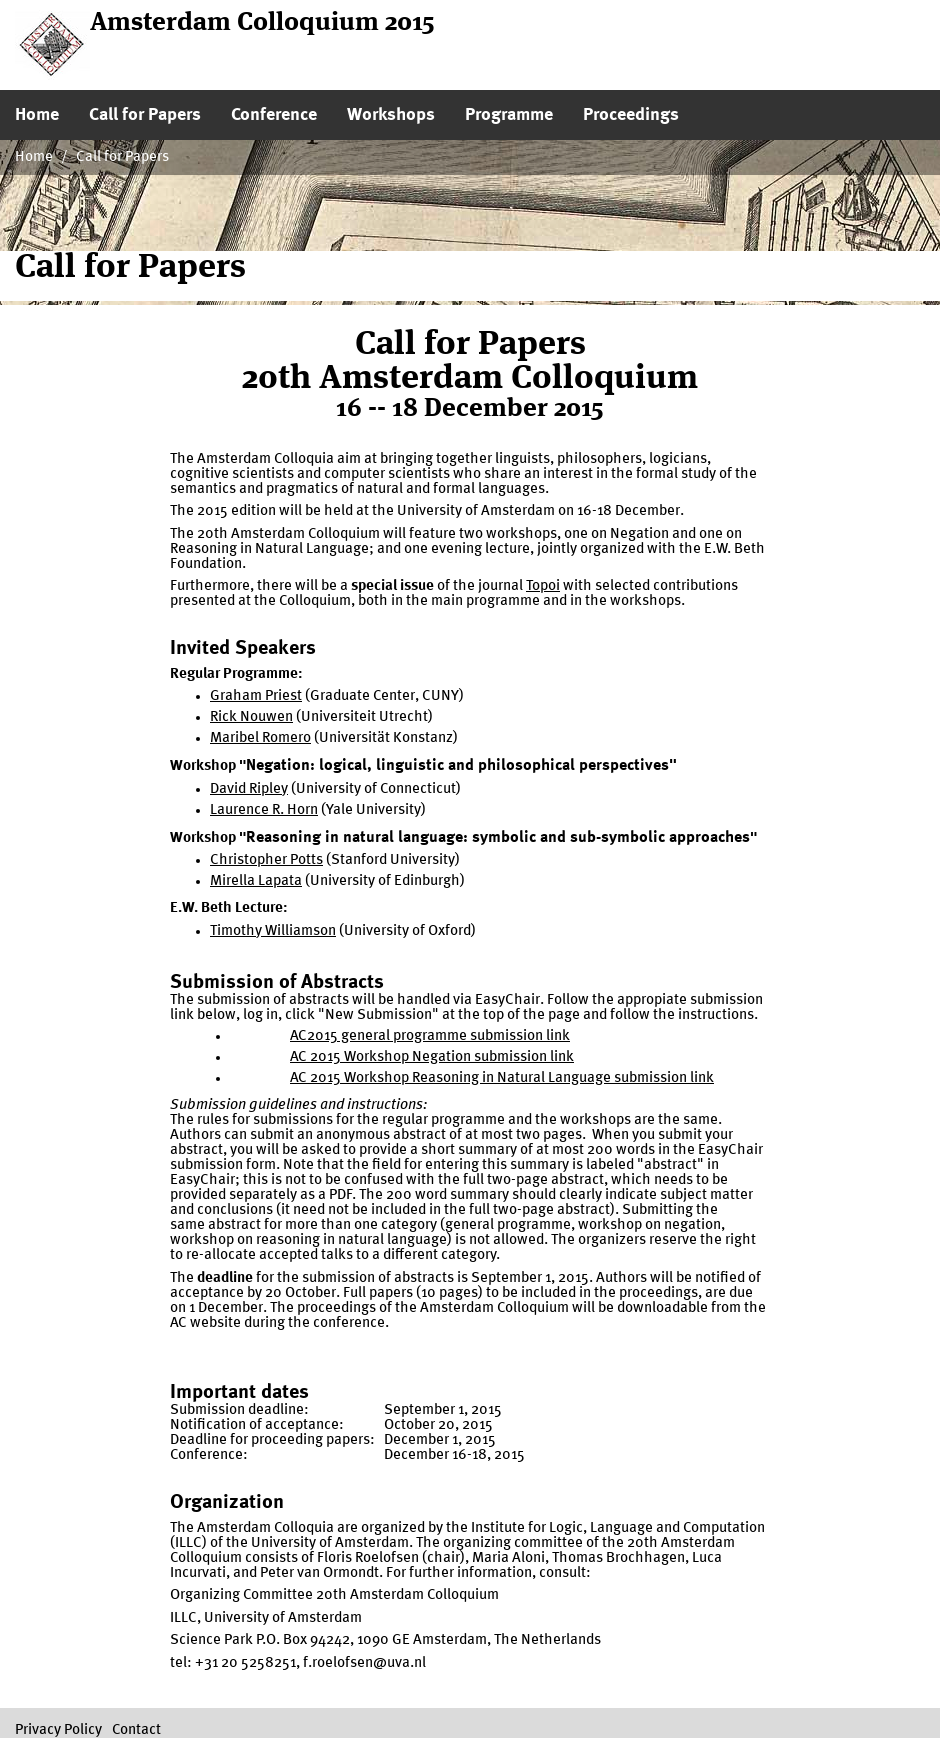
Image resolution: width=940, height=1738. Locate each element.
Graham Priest (256, 696)
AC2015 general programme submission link (430, 1036)
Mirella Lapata (256, 881)
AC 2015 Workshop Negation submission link (432, 1057)
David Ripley (249, 789)
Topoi (543, 586)
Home (34, 157)
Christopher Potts (266, 860)
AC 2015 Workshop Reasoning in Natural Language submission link (502, 1078)
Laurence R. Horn (264, 810)
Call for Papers (122, 157)
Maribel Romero (260, 738)
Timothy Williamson (273, 931)
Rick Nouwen (251, 717)
